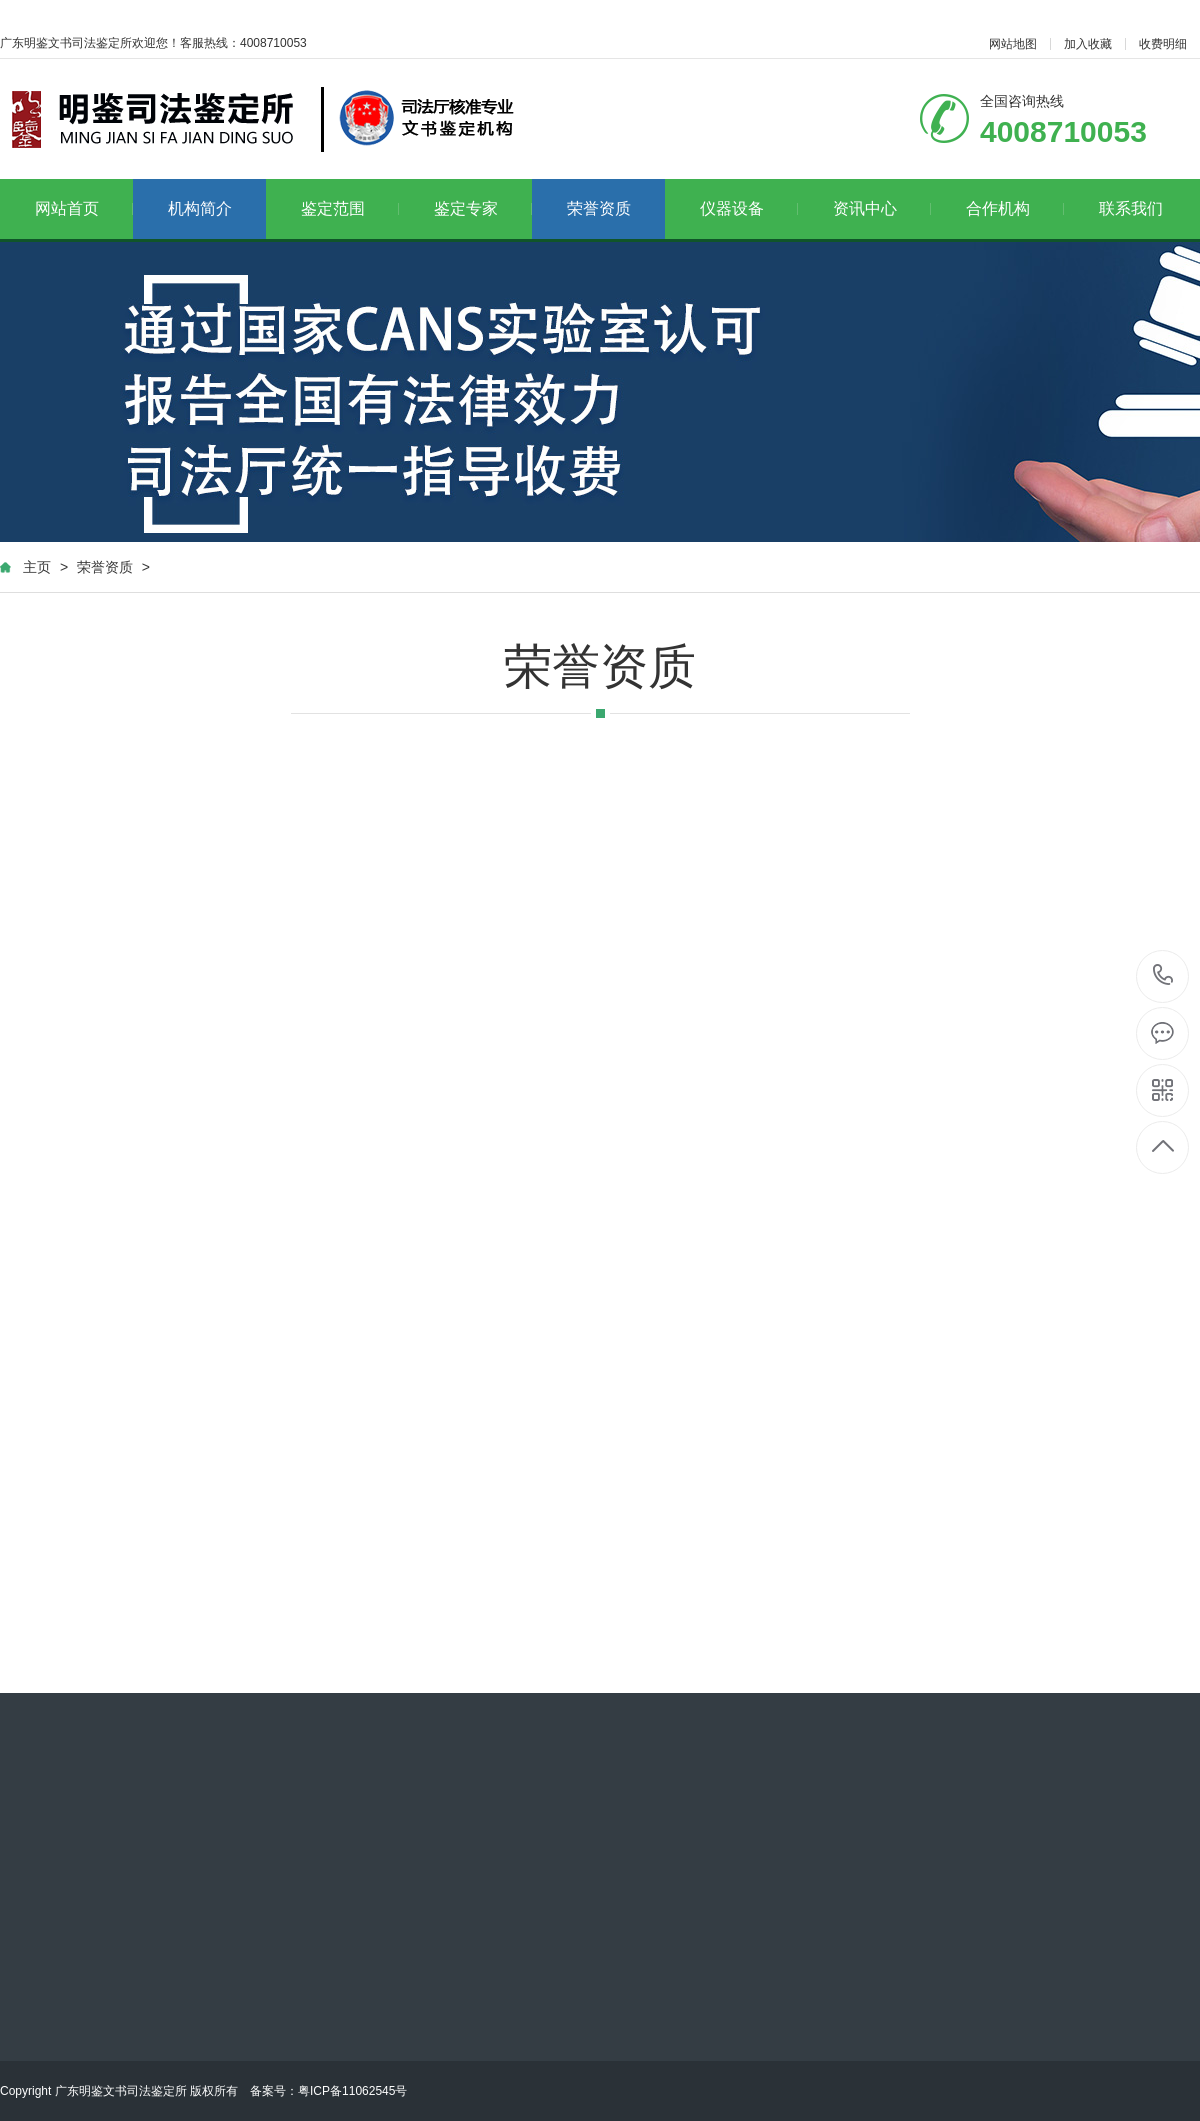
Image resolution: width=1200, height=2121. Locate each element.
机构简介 (200, 208)
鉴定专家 (483, 208)
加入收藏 (1088, 44)
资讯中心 (882, 208)
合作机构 (1015, 208)
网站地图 (1013, 44)
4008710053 (1163, 975)
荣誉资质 (599, 208)
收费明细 (1163, 44)
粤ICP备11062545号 (352, 2091)
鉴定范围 (350, 208)
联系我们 (1131, 208)
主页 (37, 567)
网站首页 (84, 208)
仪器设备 (749, 208)
